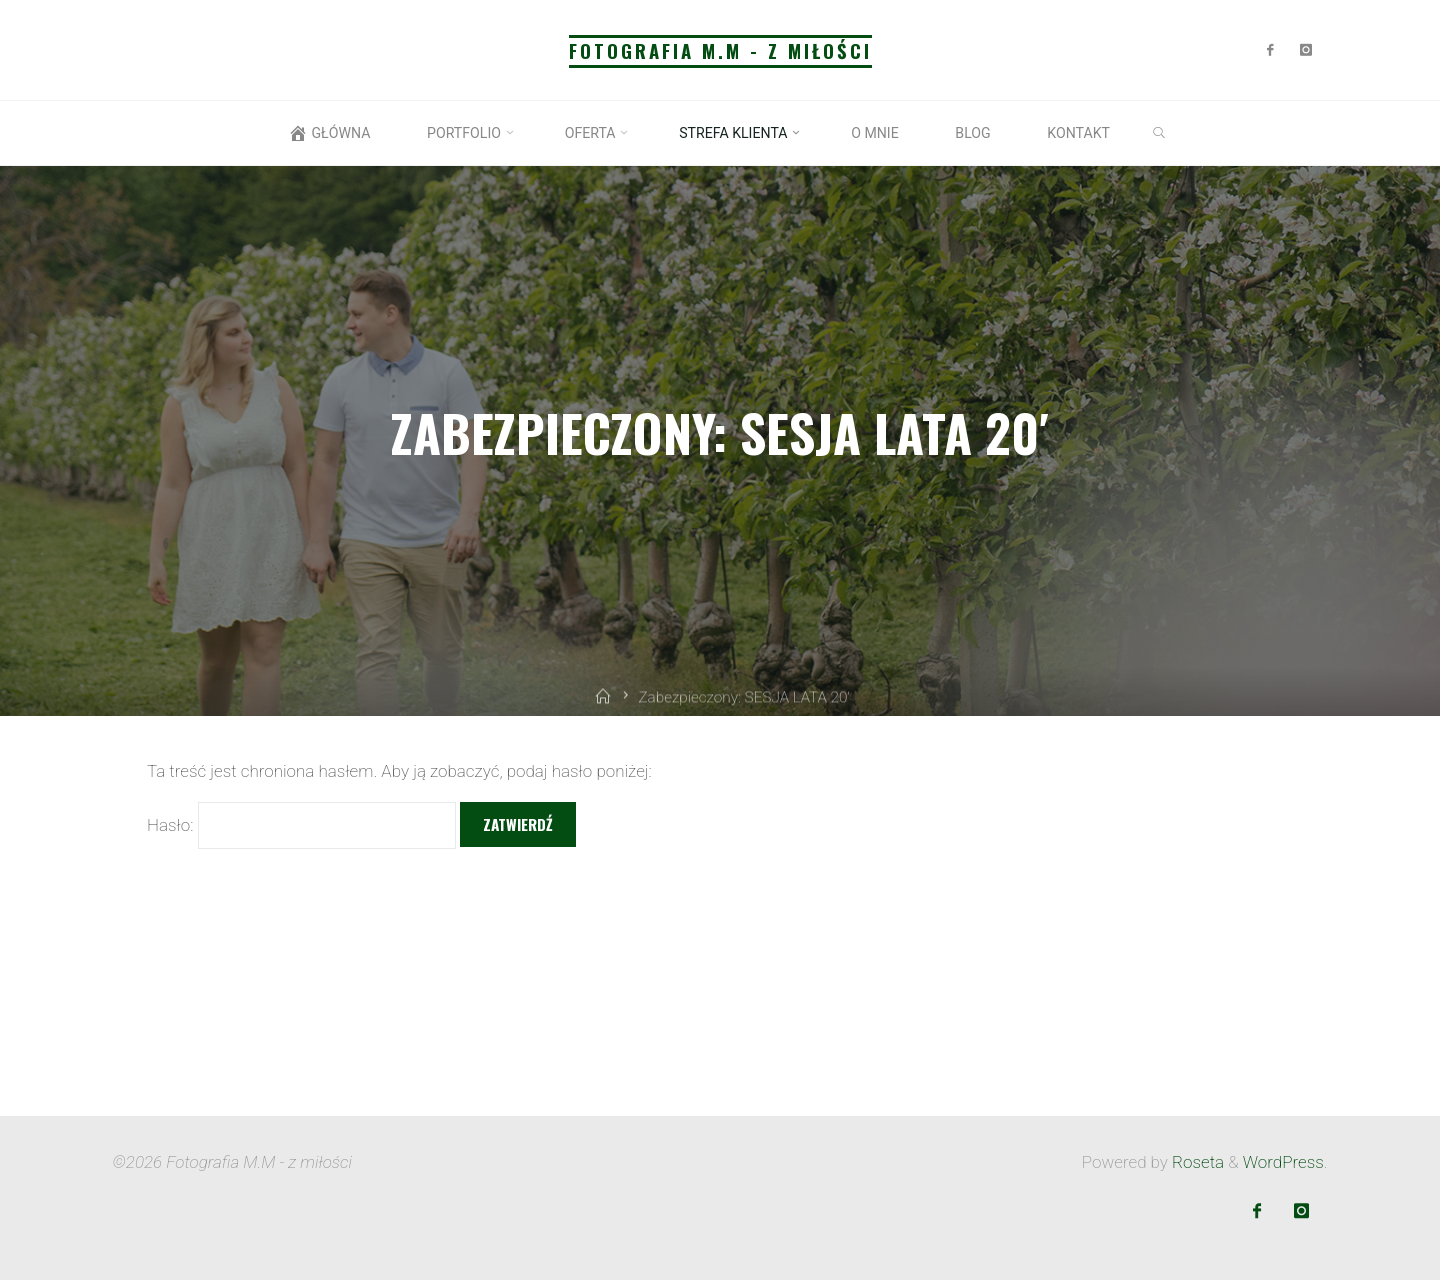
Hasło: (301, 825)
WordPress (1283, 1162)
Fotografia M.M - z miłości (720, 50)
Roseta (1196, 1162)
